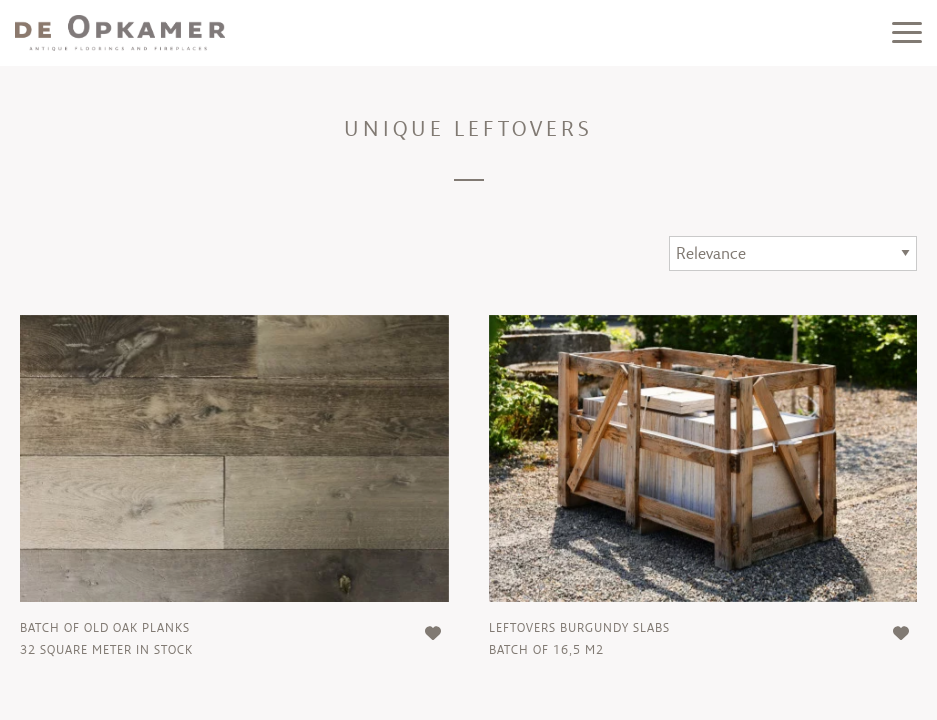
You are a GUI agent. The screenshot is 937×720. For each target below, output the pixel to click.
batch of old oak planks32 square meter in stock (106, 638)
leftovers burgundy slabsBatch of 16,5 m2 (579, 638)
